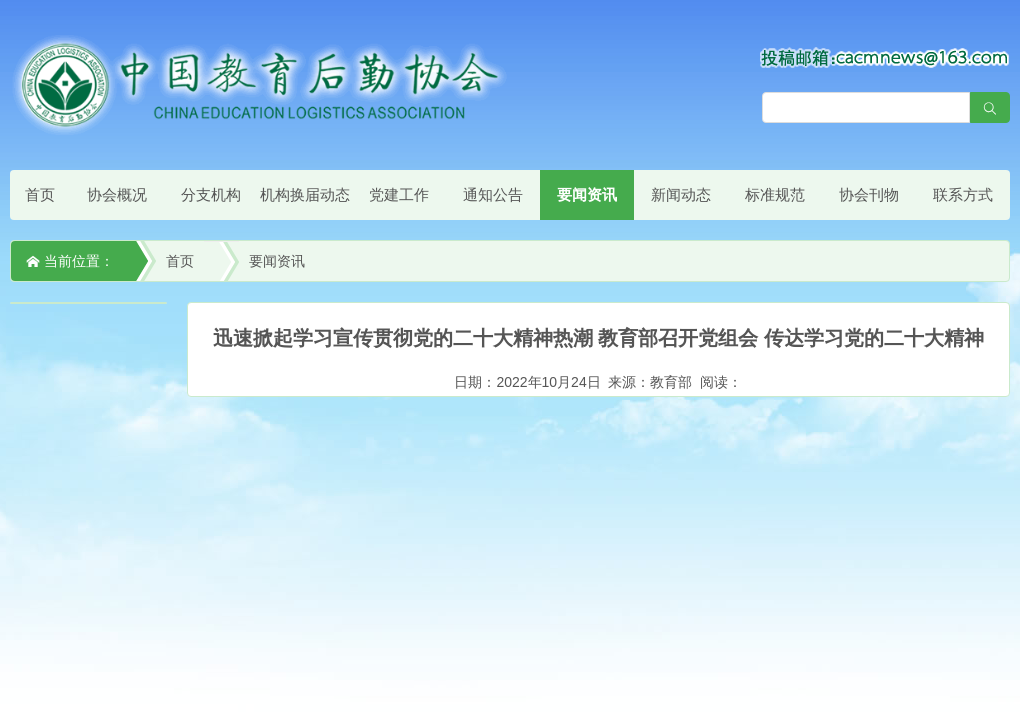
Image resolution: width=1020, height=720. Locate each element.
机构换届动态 (305, 194)
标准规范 (775, 194)
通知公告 (493, 194)
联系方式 (963, 194)
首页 (40, 194)
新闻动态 (681, 194)
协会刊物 (869, 194)
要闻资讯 (587, 194)
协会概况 (117, 194)
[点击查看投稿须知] (885, 57)
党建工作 (399, 194)
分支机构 (211, 194)
